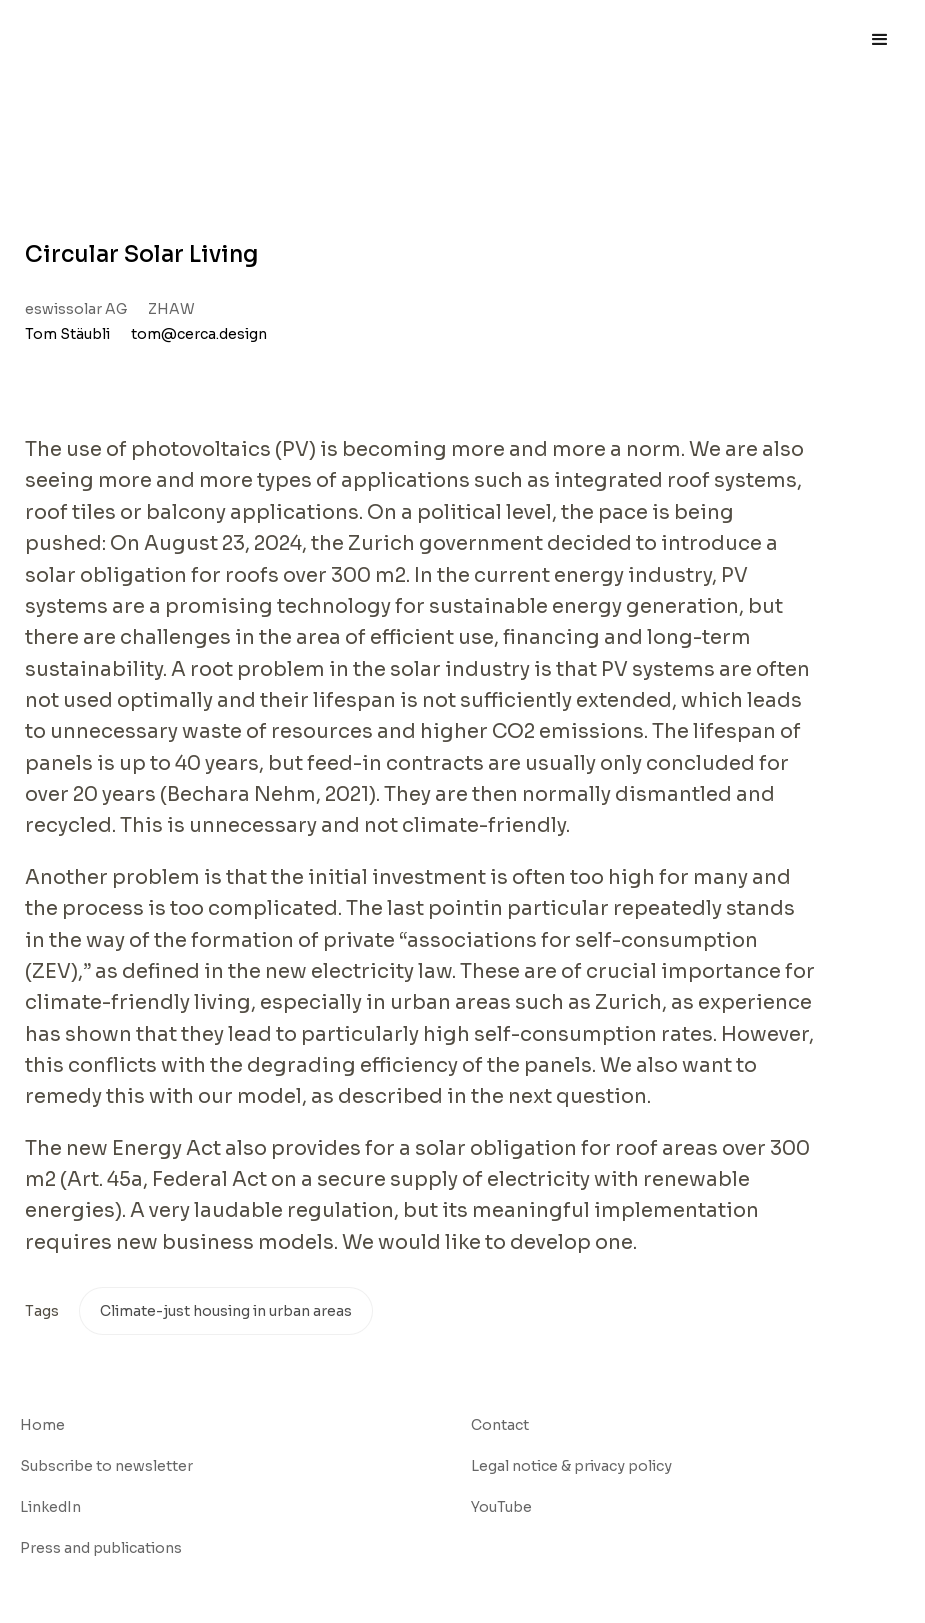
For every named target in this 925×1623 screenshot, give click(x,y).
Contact (500, 1425)
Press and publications (101, 1548)
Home (42, 1425)
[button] (880, 40)
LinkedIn (50, 1507)
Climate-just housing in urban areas (226, 1311)
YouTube (501, 1507)
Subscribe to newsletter (106, 1466)
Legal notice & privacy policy (571, 1466)
